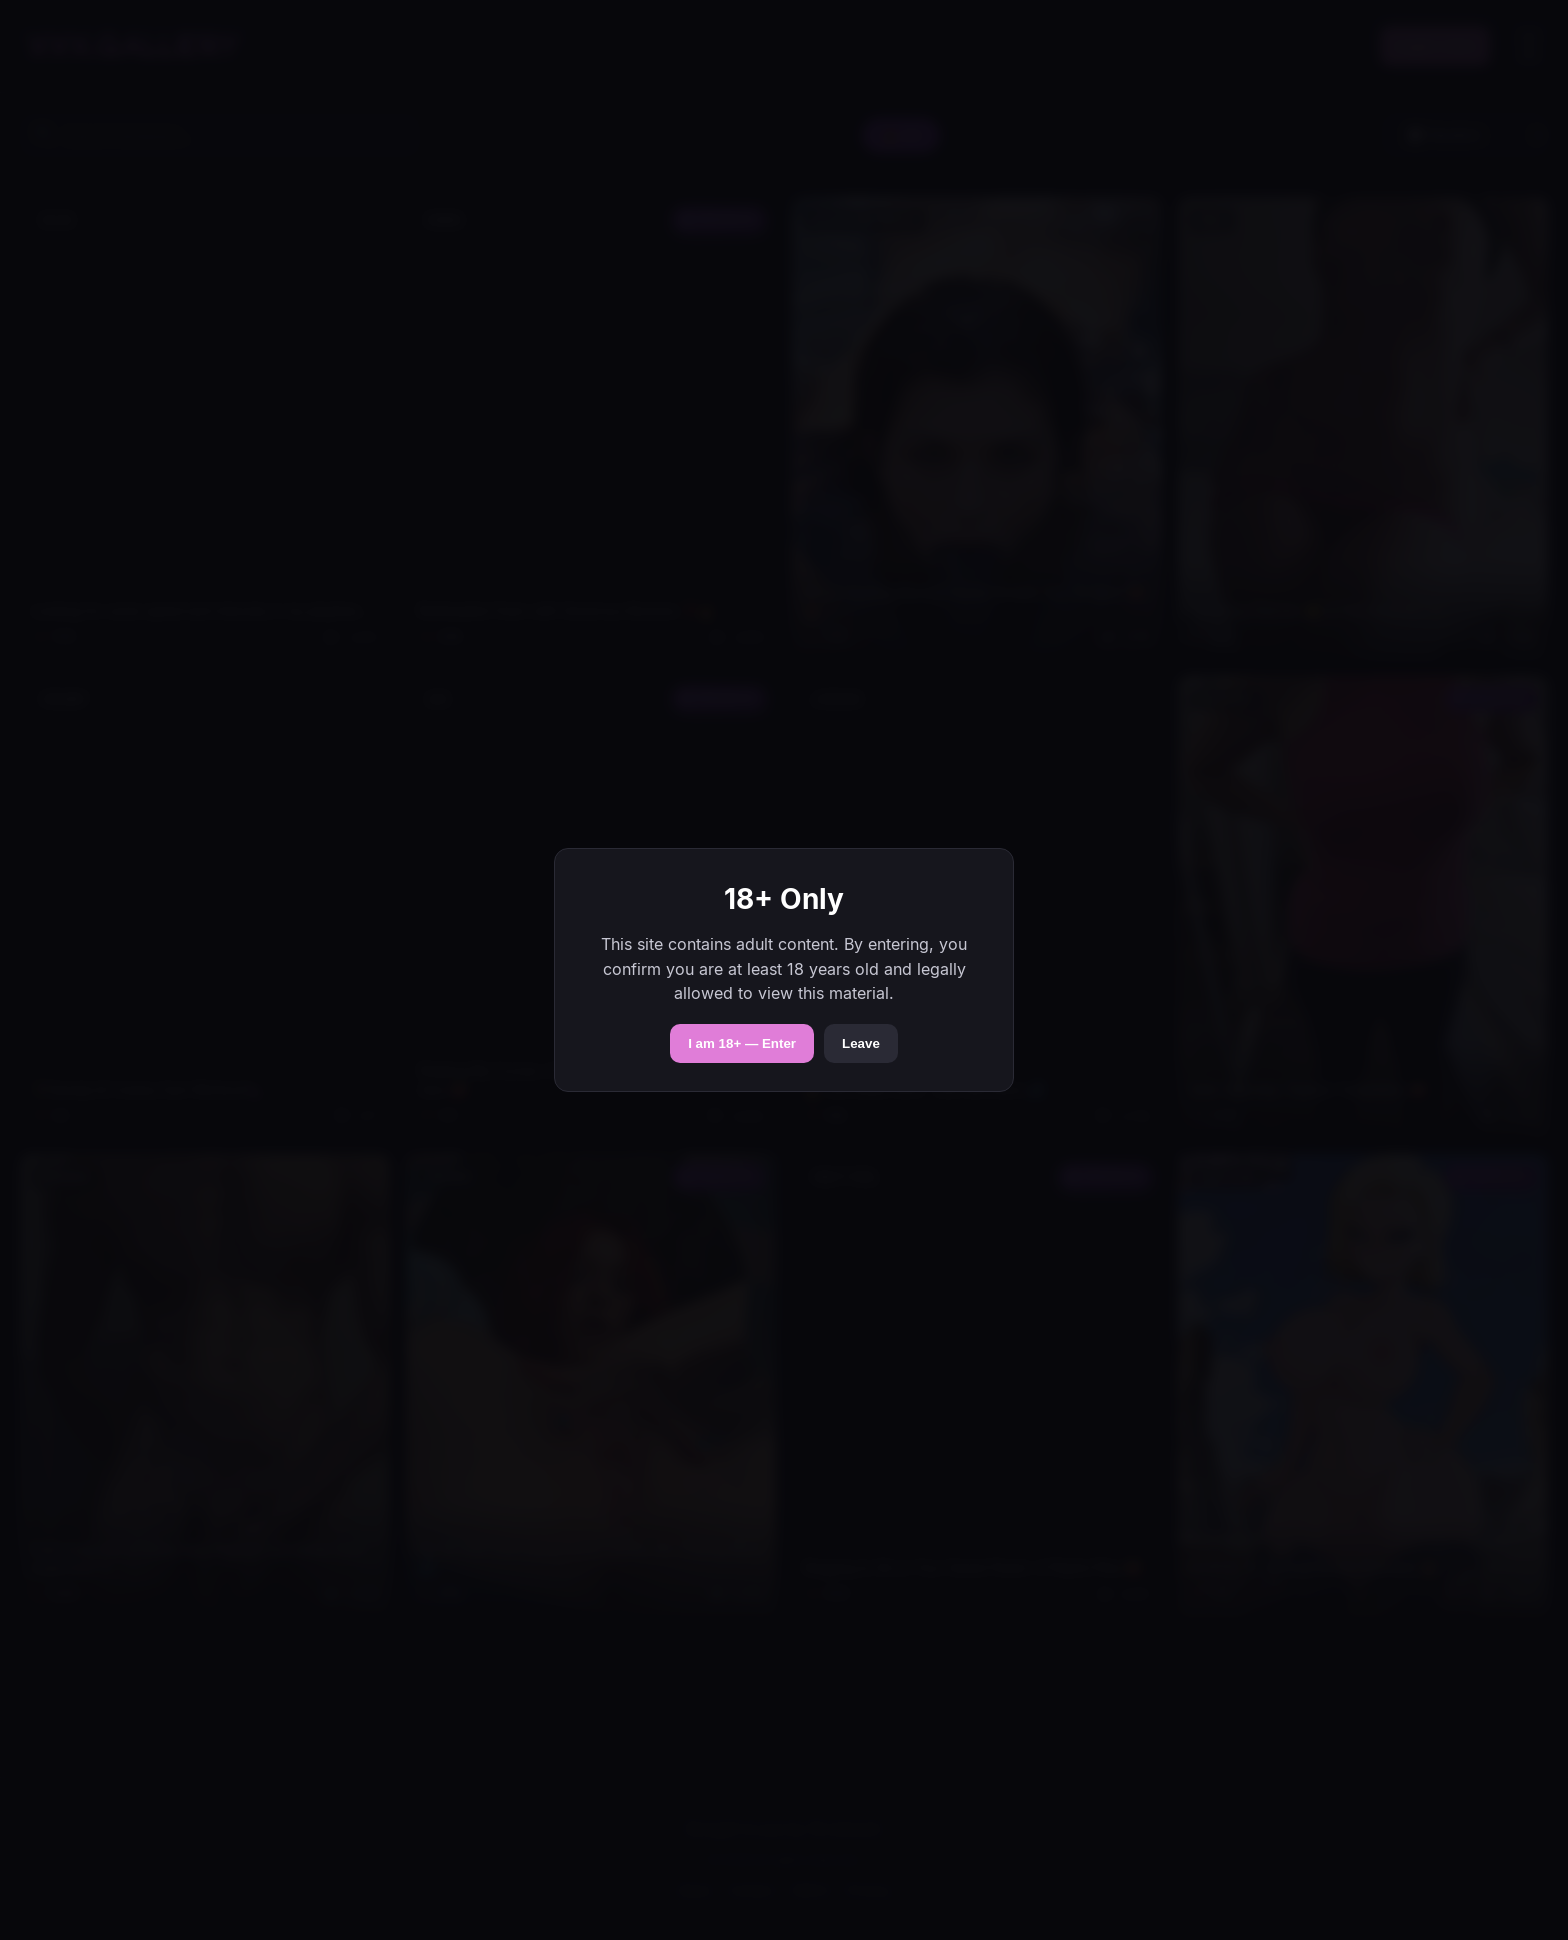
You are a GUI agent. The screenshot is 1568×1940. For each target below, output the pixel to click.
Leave (861, 1043)
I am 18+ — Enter (742, 1043)
